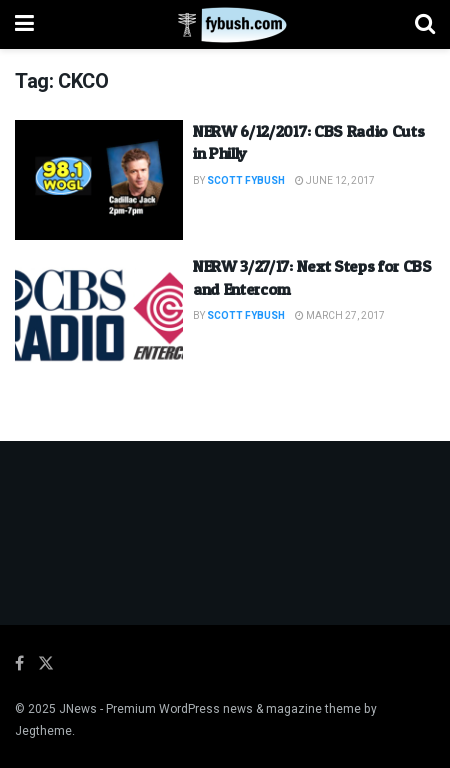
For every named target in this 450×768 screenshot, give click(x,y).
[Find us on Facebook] (19, 664)
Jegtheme (43, 731)
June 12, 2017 (335, 181)
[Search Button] (425, 24)
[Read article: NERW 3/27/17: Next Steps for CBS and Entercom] (99, 315)
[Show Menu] (24, 24)
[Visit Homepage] (224, 25)
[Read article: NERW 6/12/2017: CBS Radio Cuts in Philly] (99, 180)
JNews (78, 709)
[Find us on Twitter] (46, 664)
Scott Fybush (246, 181)
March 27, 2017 (340, 316)
